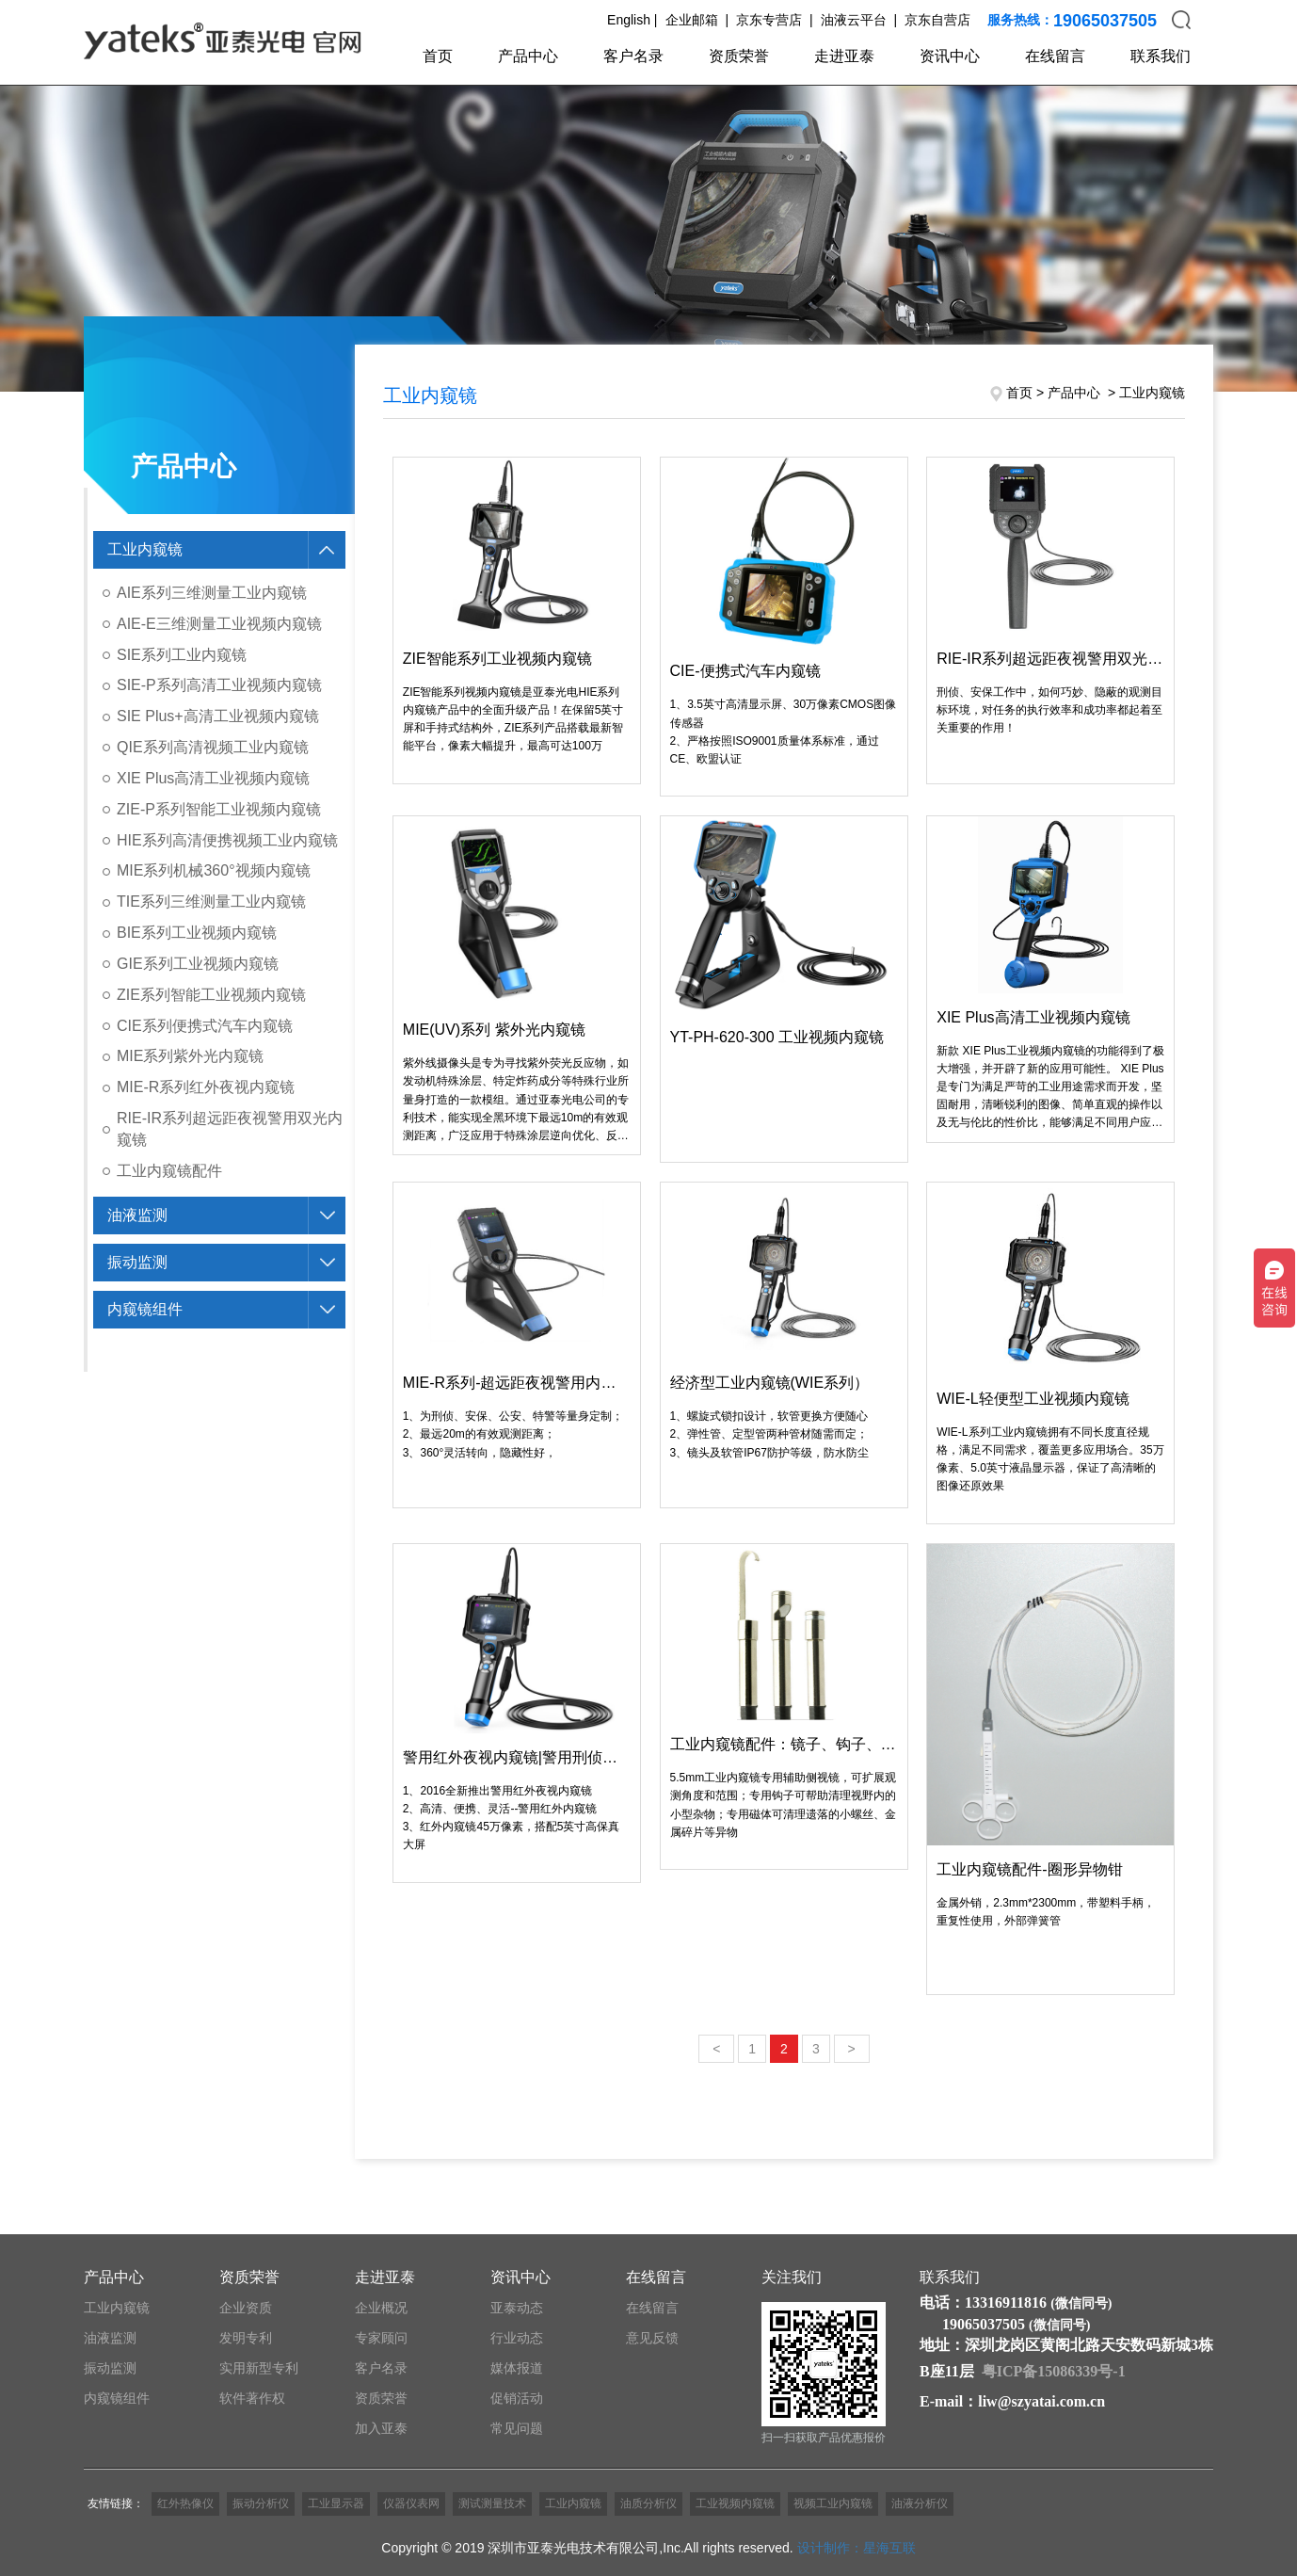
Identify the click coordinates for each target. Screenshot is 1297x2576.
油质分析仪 (648, 2503)
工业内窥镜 (145, 549)
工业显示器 (336, 2503)
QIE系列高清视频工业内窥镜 (213, 747)
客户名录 (633, 56)
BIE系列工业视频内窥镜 (197, 933)
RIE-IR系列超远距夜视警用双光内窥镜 (230, 1129)
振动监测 (137, 1262)
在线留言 (1055, 56)
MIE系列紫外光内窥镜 (190, 1056)
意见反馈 (652, 2337)
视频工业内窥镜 (833, 2503)
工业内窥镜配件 (169, 1171)
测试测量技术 (492, 2503)
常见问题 (516, 2428)
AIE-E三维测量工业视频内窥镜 (219, 624)
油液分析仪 (919, 2503)
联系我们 (1160, 56)
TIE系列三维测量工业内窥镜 (211, 902)
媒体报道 (516, 2367)
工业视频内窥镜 (735, 2503)
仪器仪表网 (411, 2503)
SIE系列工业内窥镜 (182, 655)
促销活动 (516, 2398)
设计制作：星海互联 (856, 2547)
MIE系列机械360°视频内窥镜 (214, 870)
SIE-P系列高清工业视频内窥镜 (219, 685)
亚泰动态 (516, 2307)
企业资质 (245, 2307)
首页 (438, 56)
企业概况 (381, 2307)
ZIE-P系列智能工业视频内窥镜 (219, 809)
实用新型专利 (258, 2367)
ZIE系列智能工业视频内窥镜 (211, 995)
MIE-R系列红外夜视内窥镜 (206, 1087)
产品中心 (528, 56)
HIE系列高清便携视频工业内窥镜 (227, 840)
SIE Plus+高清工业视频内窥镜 (218, 716)
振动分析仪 (260, 2503)
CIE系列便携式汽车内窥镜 (205, 1026)
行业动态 (516, 2337)
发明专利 (245, 2337)
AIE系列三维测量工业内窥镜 (212, 593)
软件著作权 (252, 2398)
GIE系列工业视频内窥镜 (198, 964)
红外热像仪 (185, 2503)
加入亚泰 (381, 2428)
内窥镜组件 (145, 1309)
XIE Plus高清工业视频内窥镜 (213, 778)
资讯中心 (950, 56)
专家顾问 (381, 2337)
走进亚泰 (844, 56)
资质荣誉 (739, 56)
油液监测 (137, 1215)
